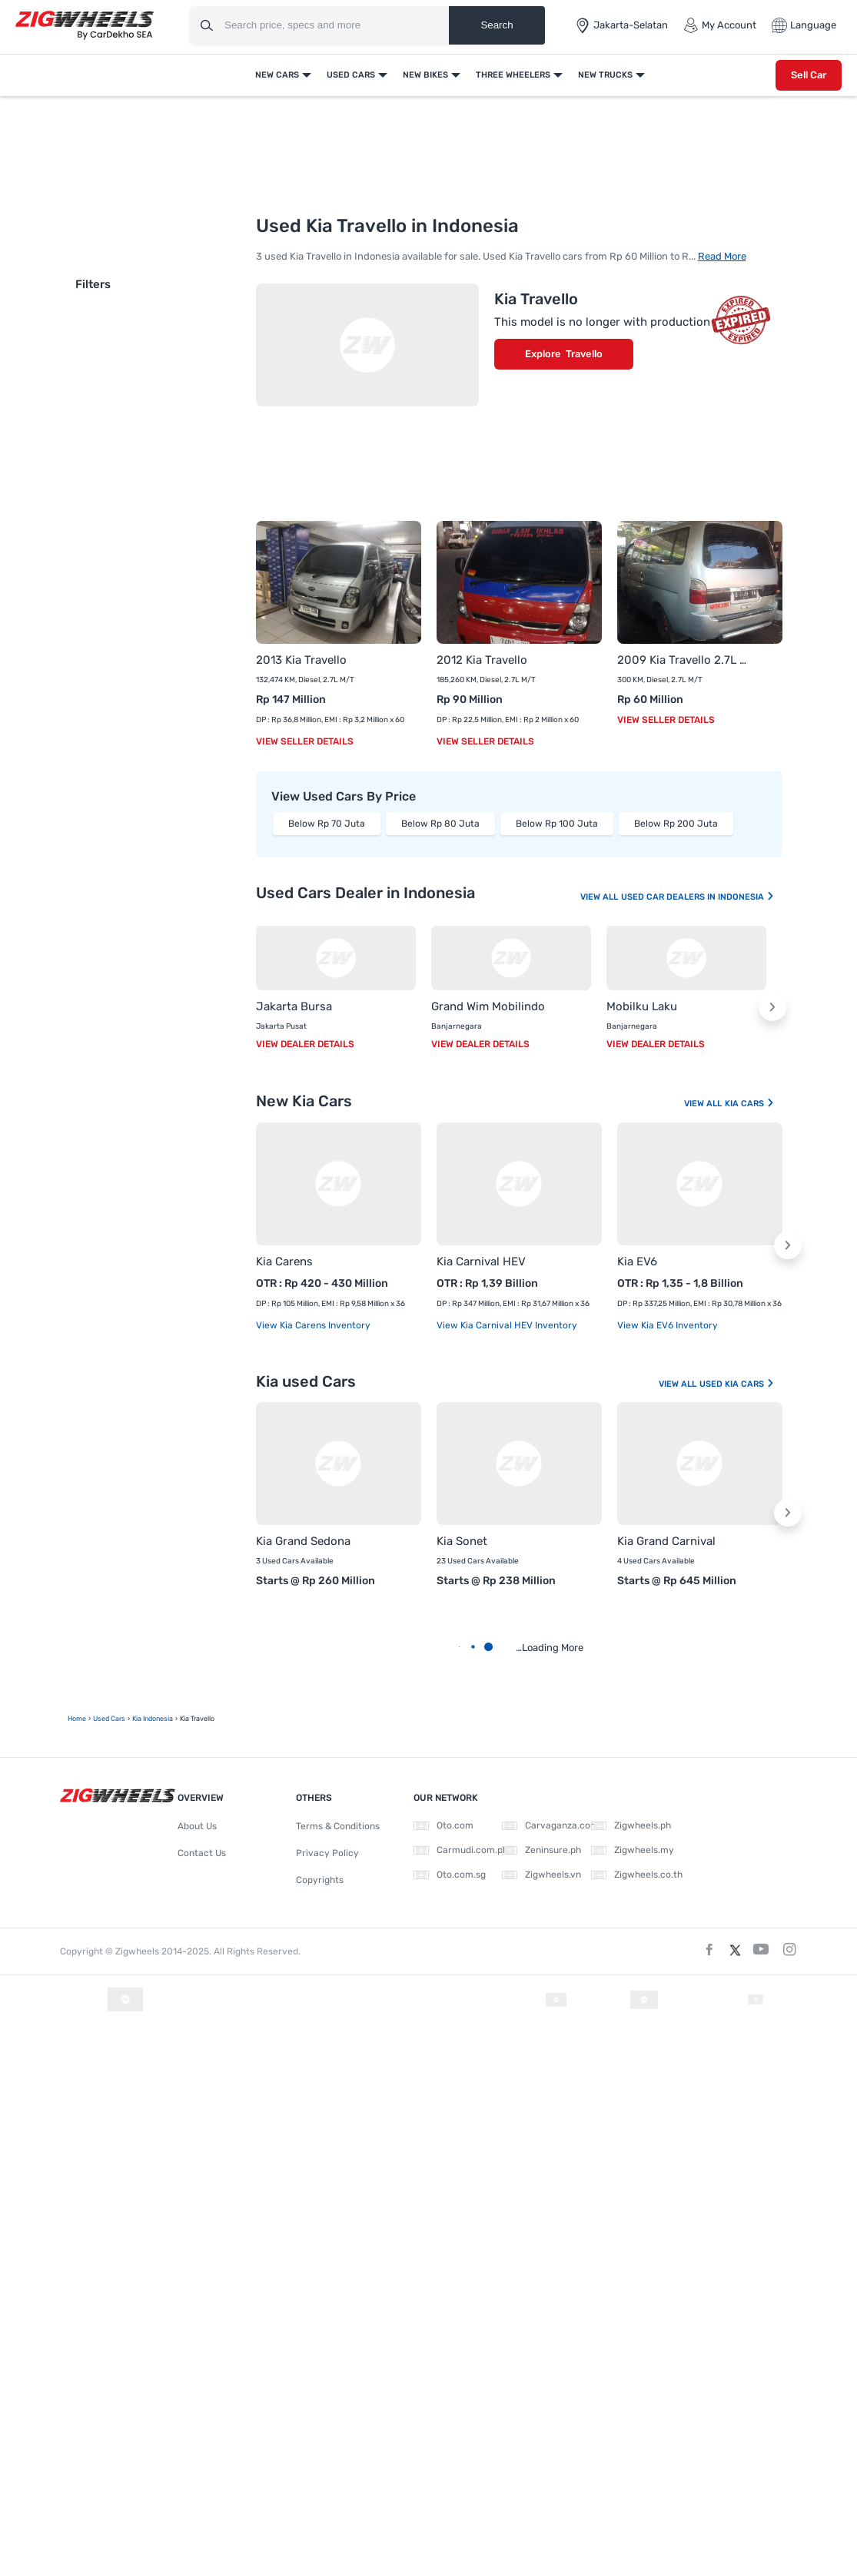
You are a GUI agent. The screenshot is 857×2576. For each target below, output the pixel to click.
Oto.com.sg (450, 1874)
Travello (584, 354)
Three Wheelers (513, 75)
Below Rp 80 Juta (440, 823)
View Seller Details (305, 741)
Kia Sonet (462, 1541)
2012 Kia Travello (482, 660)
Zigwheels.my (632, 1850)
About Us (197, 1826)
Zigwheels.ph (631, 1825)
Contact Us (202, 1853)
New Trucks (605, 75)
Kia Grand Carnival (666, 1541)
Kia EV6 (637, 1261)
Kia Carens (284, 1261)
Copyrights (320, 1880)
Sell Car (808, 75)
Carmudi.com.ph (461, 1850)
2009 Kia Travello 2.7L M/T (684, 660)
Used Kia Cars (737, 1384)
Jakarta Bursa (294, 1006)
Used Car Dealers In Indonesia (698, 897)
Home (77, 1718)
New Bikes (425, 75)
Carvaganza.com (550, 1825)
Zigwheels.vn (541, 1874)
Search (496, 25)
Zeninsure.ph (541, 1850)
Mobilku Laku (641, 1006)
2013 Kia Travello (301, 660)
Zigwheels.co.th (637, 1874)
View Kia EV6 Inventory (667, 1325)
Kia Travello (536, 299)
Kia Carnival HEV (481, 1261)
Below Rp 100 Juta (557, 823)
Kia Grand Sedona (303, 1541)
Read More (722, 256)
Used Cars (351, 75)
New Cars (277, 75)
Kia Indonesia (152, 1718)
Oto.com (443, 1825)
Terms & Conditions (338, 1826)
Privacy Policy (327, 1853)
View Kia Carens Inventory (313, 1325)
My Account (719, 25)
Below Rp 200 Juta (676, 823)
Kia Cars (750, 1104)
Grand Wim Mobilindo (488, 1006)
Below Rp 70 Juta (326, 823)
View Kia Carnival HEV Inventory (507, 1325)
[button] (772, 1007)
